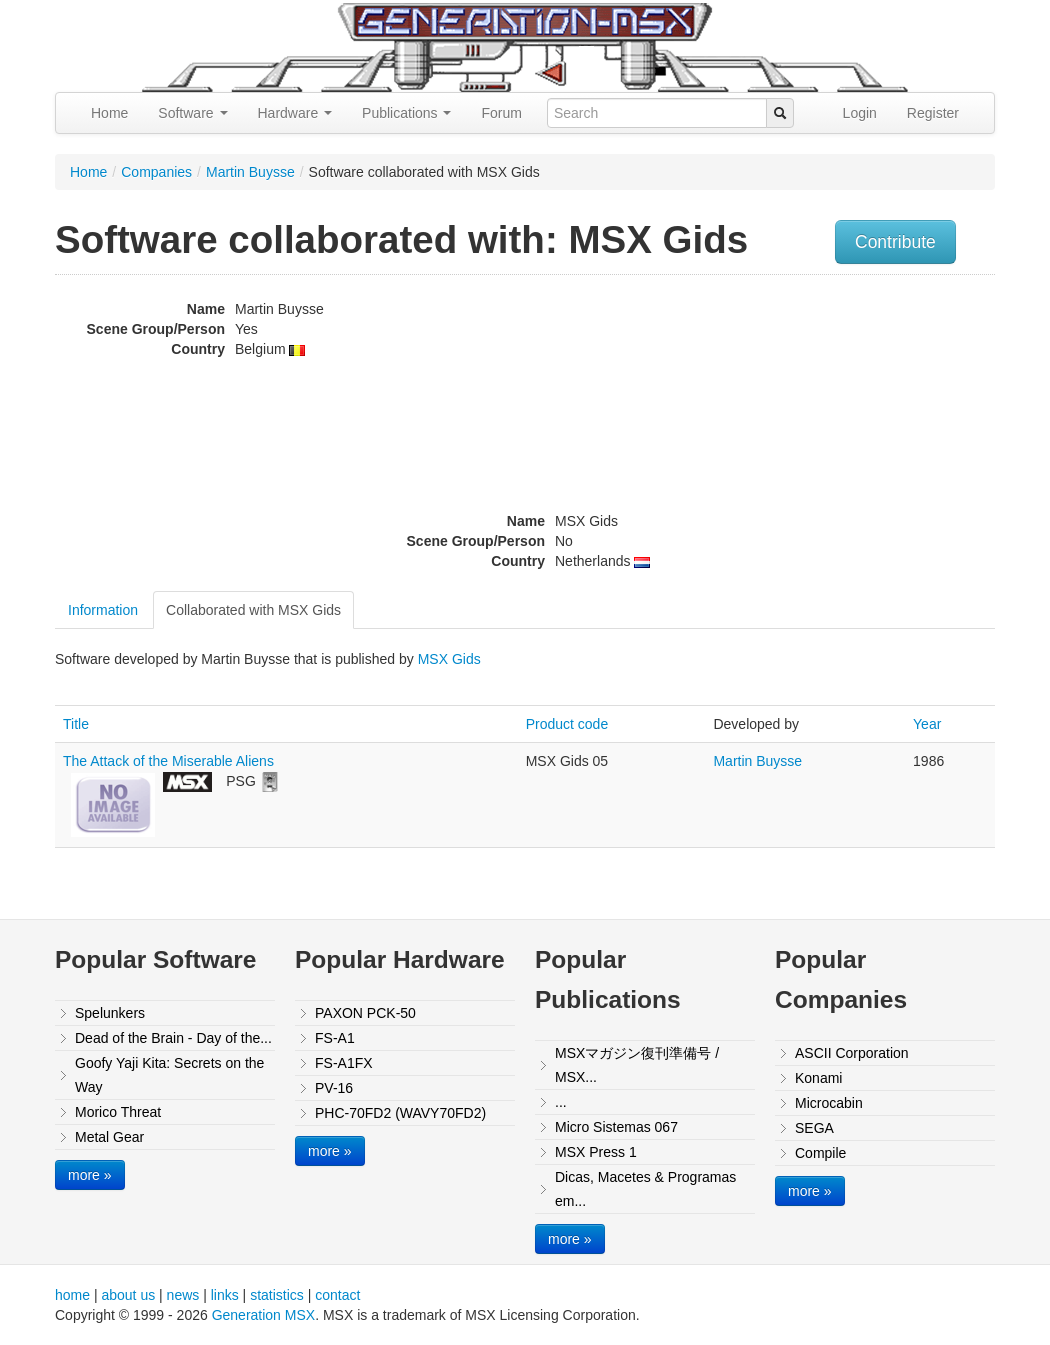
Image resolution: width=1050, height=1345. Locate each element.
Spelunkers (110, 1013)
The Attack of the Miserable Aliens (168, 761)
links (225, 1295)
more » (90, 1175)
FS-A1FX (344, 1063)
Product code (567, 724)
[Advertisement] (863, 425)
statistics (277, 1295)
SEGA (814, 1128)
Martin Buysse (250, 172)
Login (860, 113)
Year (927, 724)
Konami (818, 1078)
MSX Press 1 (596, 1152)
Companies (156, 172)
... (561, 1102)
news (183, 1295)
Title (76, 724)
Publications (406, 113)
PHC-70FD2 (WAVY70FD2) (400, 1113)
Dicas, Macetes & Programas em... (645, 1189)
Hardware (295, 113)
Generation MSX (264, 1315)
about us (128, 1295)
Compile (820, 1153)
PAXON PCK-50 (365, 1013)
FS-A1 (335, 1038)
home (72, 1295)
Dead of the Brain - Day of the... (173, 1038)
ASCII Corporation (852, 1053)
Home (109, 113)
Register (933, 113)
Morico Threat (118, 1112)
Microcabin (829, 1103)
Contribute (895, 242)
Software (192, 113)
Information (103, 610)
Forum (501, 113)
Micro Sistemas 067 (616, 1127)
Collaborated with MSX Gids (253, 610)
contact (337, 1295)
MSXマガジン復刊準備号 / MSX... (637, 1065)
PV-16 (334, 1088)
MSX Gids (449, 659)
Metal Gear (109, 1137)
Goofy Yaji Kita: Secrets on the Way (169, 1075)
